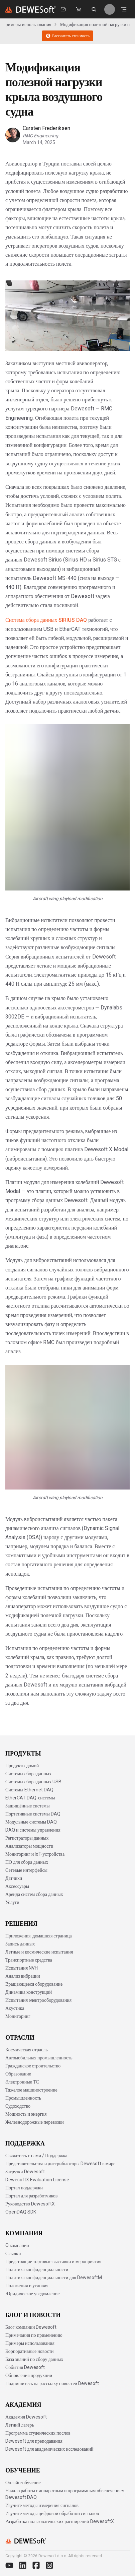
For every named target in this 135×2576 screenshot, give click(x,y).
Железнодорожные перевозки (34, 2122)
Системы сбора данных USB (33, 1781)
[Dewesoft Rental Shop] (78, 9)
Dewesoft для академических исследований (49, 2449)
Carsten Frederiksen (46, 128)
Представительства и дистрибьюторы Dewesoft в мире (60, 2163)
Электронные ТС (22, 2082)
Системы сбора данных (28, 1773)
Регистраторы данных (26, 1838)
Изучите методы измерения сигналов (42, 2505)
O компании (17, 2245)
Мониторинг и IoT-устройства (34, 1854)
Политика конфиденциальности (36, 2269)
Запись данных (20, 1943)
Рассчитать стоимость (67, 36)
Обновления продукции (28, 2375)
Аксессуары (17, 1886)
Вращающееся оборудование (33, 1984)
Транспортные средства (28, 1960)
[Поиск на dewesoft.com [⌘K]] (94, 9)
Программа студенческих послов (38, 2433)
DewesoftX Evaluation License (37, 2179)
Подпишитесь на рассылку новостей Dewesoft (52, 2383)
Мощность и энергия (25, 2114)
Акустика (14, 2008)
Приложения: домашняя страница (38, 1935)
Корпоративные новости (29, 2351)
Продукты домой (22, 1765)
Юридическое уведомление (32, 2293)
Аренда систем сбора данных (34, 1894)
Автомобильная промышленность (39, 2057)
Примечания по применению (33, 2335)
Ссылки (13, 2253)
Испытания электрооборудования (38, 2000)
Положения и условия (26, 2285)
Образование (18, 2073)
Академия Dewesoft (26, 2417)
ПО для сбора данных (26, 1862)
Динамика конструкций (28, 1992)
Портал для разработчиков (31, 2195)
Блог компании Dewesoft (30, 2327)
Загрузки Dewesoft (25, 2171)
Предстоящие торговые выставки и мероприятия (53, 2261)
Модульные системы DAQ (31, 1822)
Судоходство (17, 2106)
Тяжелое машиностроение (31, 2090)
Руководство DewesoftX (30, 2203)
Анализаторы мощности (29, 1846)
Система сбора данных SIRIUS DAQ (46, 620)
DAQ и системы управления (32, 1830)
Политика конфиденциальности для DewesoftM (53, 2277)
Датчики (13, 1878)
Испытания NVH (21, 1968)
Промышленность (23, 2098)
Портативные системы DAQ (32, 1814)
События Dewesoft (25, 2367)
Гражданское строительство (32, 2065)
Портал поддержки (24, 2187)
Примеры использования (26, 24)
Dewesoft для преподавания (33, 2441)
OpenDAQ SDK (20, 2212)
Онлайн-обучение (23, 2482)
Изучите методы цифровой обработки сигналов (52, 2513)
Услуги (12, 1902)
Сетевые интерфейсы (26, 1870)
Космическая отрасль (26, 2049)
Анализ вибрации (22, 1976)
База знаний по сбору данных (34, 2359)
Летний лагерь (19, 2425)
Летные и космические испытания (39, 1952)
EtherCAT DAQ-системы (30, 1797)
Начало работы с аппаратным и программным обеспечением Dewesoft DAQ (65, 2494)
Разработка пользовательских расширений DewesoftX (59, 2521)
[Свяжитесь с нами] (63, 9)
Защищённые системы (27, 1805)
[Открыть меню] (124, 9)
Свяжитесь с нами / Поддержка (36, 2155)
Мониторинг (17, 2016)
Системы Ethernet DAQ (29, 1789)
